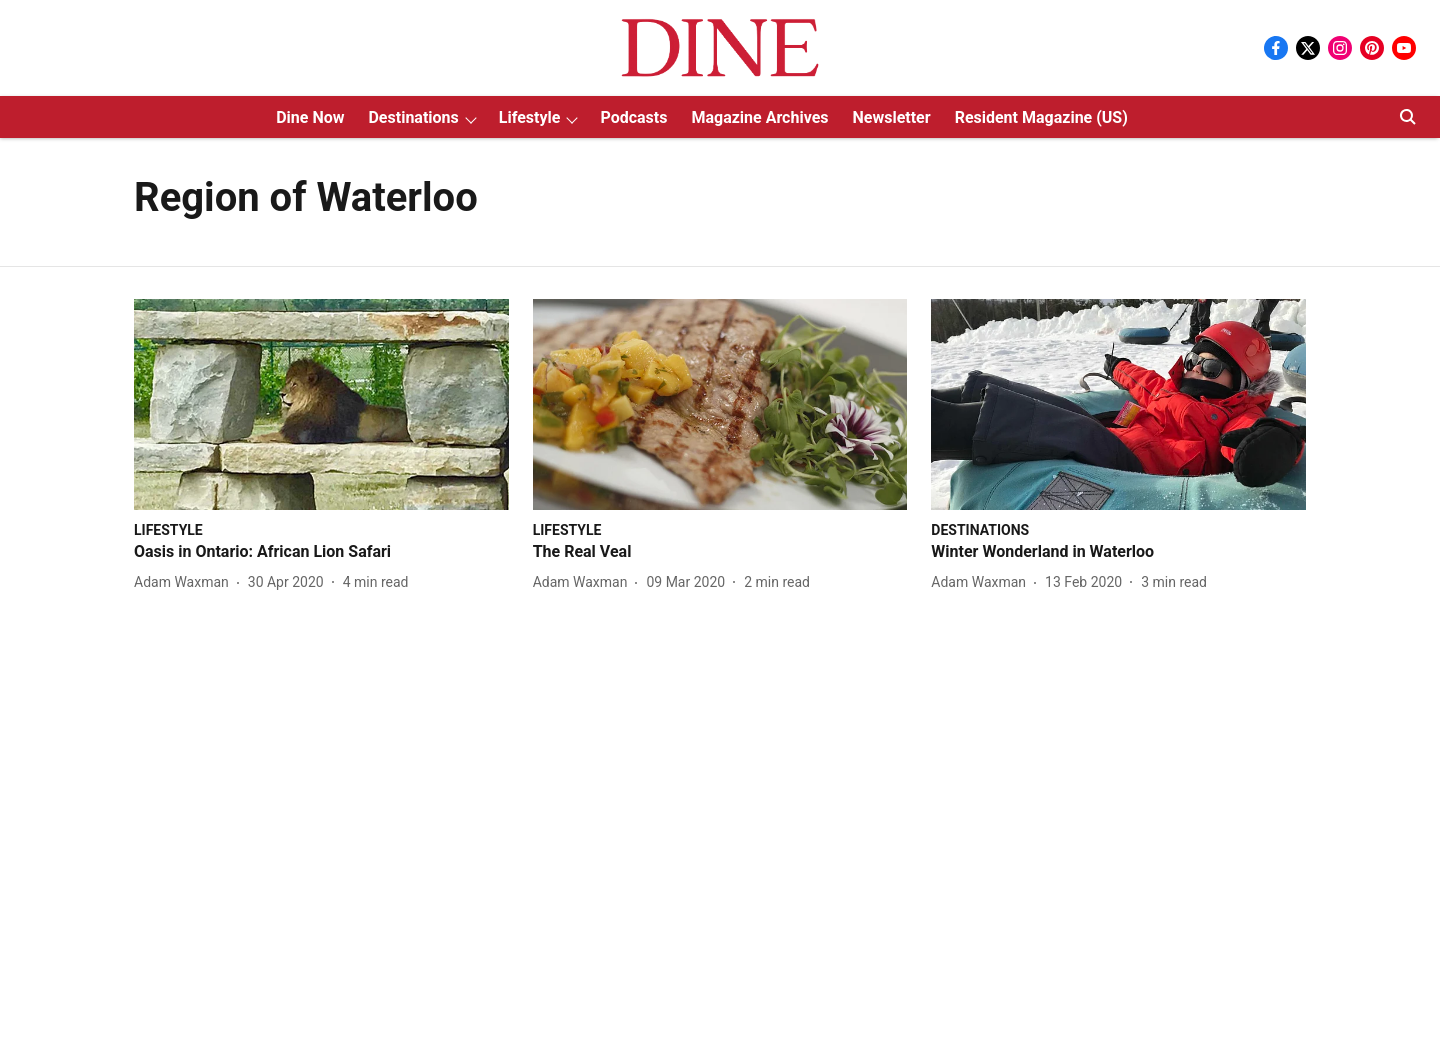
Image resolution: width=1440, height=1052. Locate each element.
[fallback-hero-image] (321, 404)
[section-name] (168, 529)
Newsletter (892, 117)
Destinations (413, 117)
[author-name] (185, 582)
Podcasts (633, 117)
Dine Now (310, 117)
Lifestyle (530, 117)
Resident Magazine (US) (1041, 117)
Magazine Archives (759, 117)
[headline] (321, 552)
